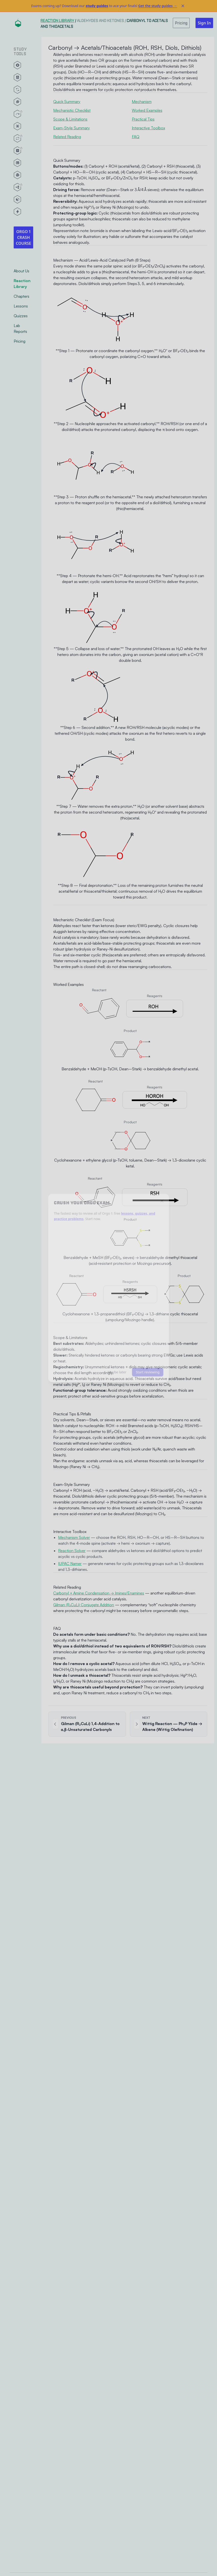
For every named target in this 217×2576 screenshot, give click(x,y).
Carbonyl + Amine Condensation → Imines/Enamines (98, 1593)
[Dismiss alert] (183, 6)
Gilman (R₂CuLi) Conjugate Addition (83, 1604)
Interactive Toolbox (148, 127)
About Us (21, 270)
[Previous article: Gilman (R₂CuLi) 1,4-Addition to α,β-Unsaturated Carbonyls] (87, 1724)
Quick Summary (66, 101)
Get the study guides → (157, 5)
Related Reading (67, 136)
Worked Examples (147, 110)
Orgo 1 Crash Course (23, 237)
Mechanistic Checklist (72, 110)
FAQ (135, 136)
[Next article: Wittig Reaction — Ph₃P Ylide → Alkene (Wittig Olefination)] (168, 1724)
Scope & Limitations (70, 119)
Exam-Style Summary (71, 127)
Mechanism (142, 101)
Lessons (21, 306)
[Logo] (18, 22)
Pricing (19, 341)
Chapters (21, 296)
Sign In (204, 23)
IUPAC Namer (70, 1563)
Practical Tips (143, 119)
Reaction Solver (71, 1550)
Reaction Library (57, 20)
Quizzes (21, 315)
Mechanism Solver (74, 1537)
